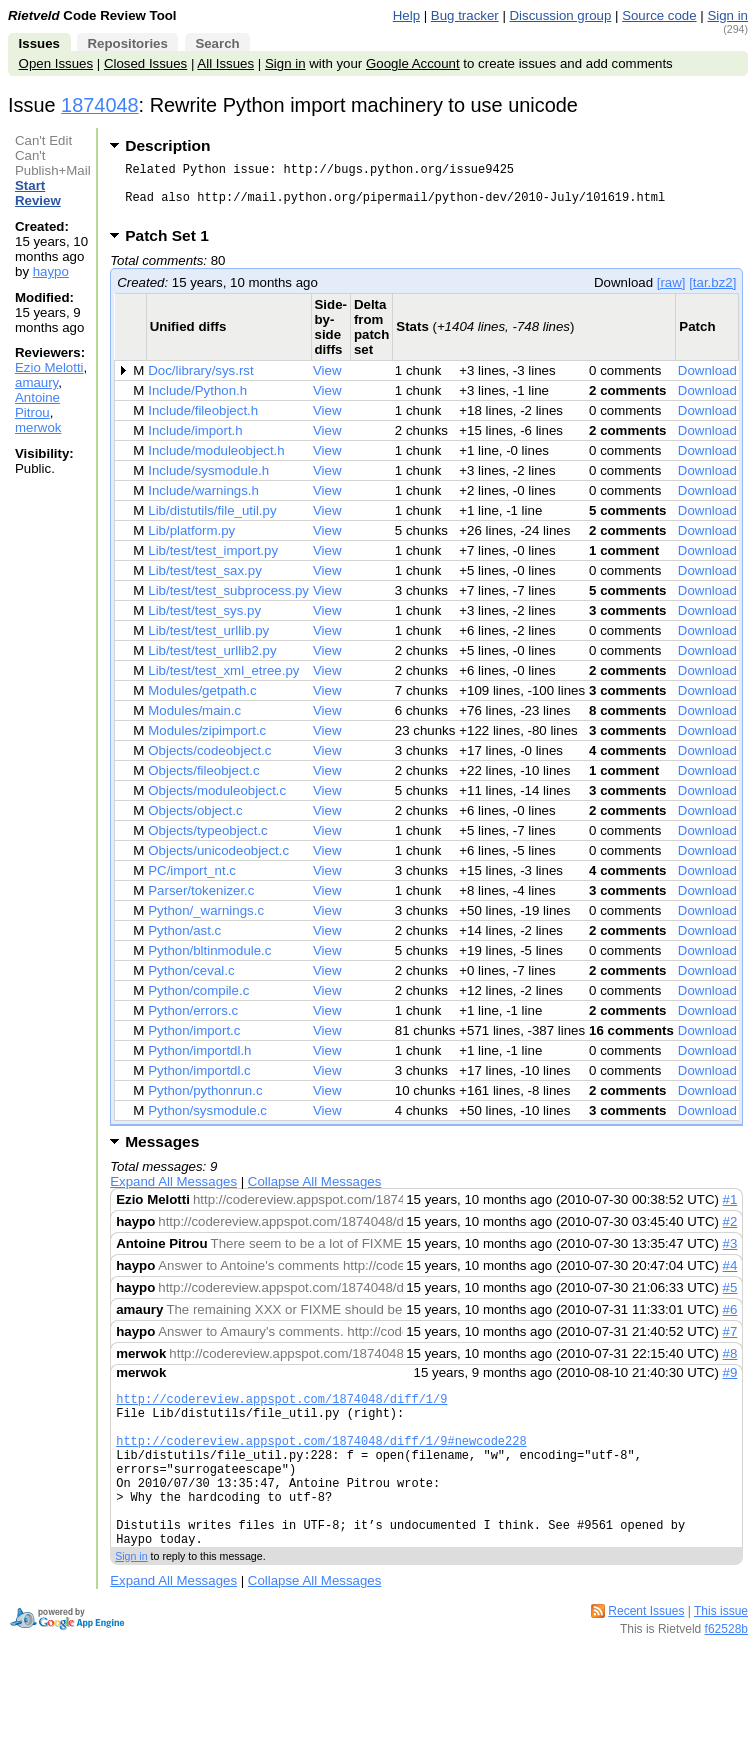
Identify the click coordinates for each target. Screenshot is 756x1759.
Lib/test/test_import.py (213, 562)
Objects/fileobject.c (203, 782)
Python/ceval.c (191, 982)
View (327, 382)
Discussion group (561, 15)
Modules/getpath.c (202, 702)
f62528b (726, 1674)
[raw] (671, 294)
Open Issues (56, 63)
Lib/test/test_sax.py (205, 582)
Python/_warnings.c (206, 922)
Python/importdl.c (199, 1082)
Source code (659, 15)
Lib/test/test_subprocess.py (228, 602)
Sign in (727, 15)
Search (217, 43)
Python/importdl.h (199, 1062)
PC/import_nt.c (192, 882)
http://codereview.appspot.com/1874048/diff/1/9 (281, 1413)
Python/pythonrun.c (205, 1102)
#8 (730, 1365)
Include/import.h (195, 442)
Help (406, 15)
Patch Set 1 (173, 247)
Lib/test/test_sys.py (204, 622)
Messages (162, 1153)
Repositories (127, 43)
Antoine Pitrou (37, 405)
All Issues (225, 63)
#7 (730, 1343)
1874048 (100, 105)
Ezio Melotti (49, 367)
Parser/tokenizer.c (201, 902)
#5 (730, 1299)
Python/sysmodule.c (207, 1122)
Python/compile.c (198, 1002)
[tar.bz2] (712, 294)
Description (167, 145)
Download (707, 382)
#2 (730, 1233)
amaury (36, 382)
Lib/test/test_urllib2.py (212, 662)
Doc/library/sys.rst (200, 382)
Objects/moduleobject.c (217, 802)
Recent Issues (646, 1656)
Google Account (413, 63)
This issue (721, 1656)
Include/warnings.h (203, 502)
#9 (730, 1384)
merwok (38, 427)
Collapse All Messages (314, 1193)
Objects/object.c (195, 822)
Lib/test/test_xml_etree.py (223, 682)
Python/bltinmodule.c (209, 962)
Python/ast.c (184, 942)
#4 (730, 1277)
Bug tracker (465, 15)
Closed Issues (145, 63)
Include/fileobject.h (203, 422)
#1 (730, 1211)
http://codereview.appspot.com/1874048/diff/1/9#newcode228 (321, 1464)
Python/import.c (194, 1042)
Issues (39, 43)
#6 (730, 1321)
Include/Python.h (197, 402)
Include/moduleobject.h (216, 462)
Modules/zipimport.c (207, 742)
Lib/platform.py (191, 542)
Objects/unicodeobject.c (218, 862)
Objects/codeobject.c (209, 762)
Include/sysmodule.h (208, 482)
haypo (51, 271)
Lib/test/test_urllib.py (208, 642)
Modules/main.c (194, 722)
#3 (730, 1255)
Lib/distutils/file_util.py (212, 522)
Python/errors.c (193, 1022)
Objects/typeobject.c (207, 842)
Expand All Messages (173, 1193)
